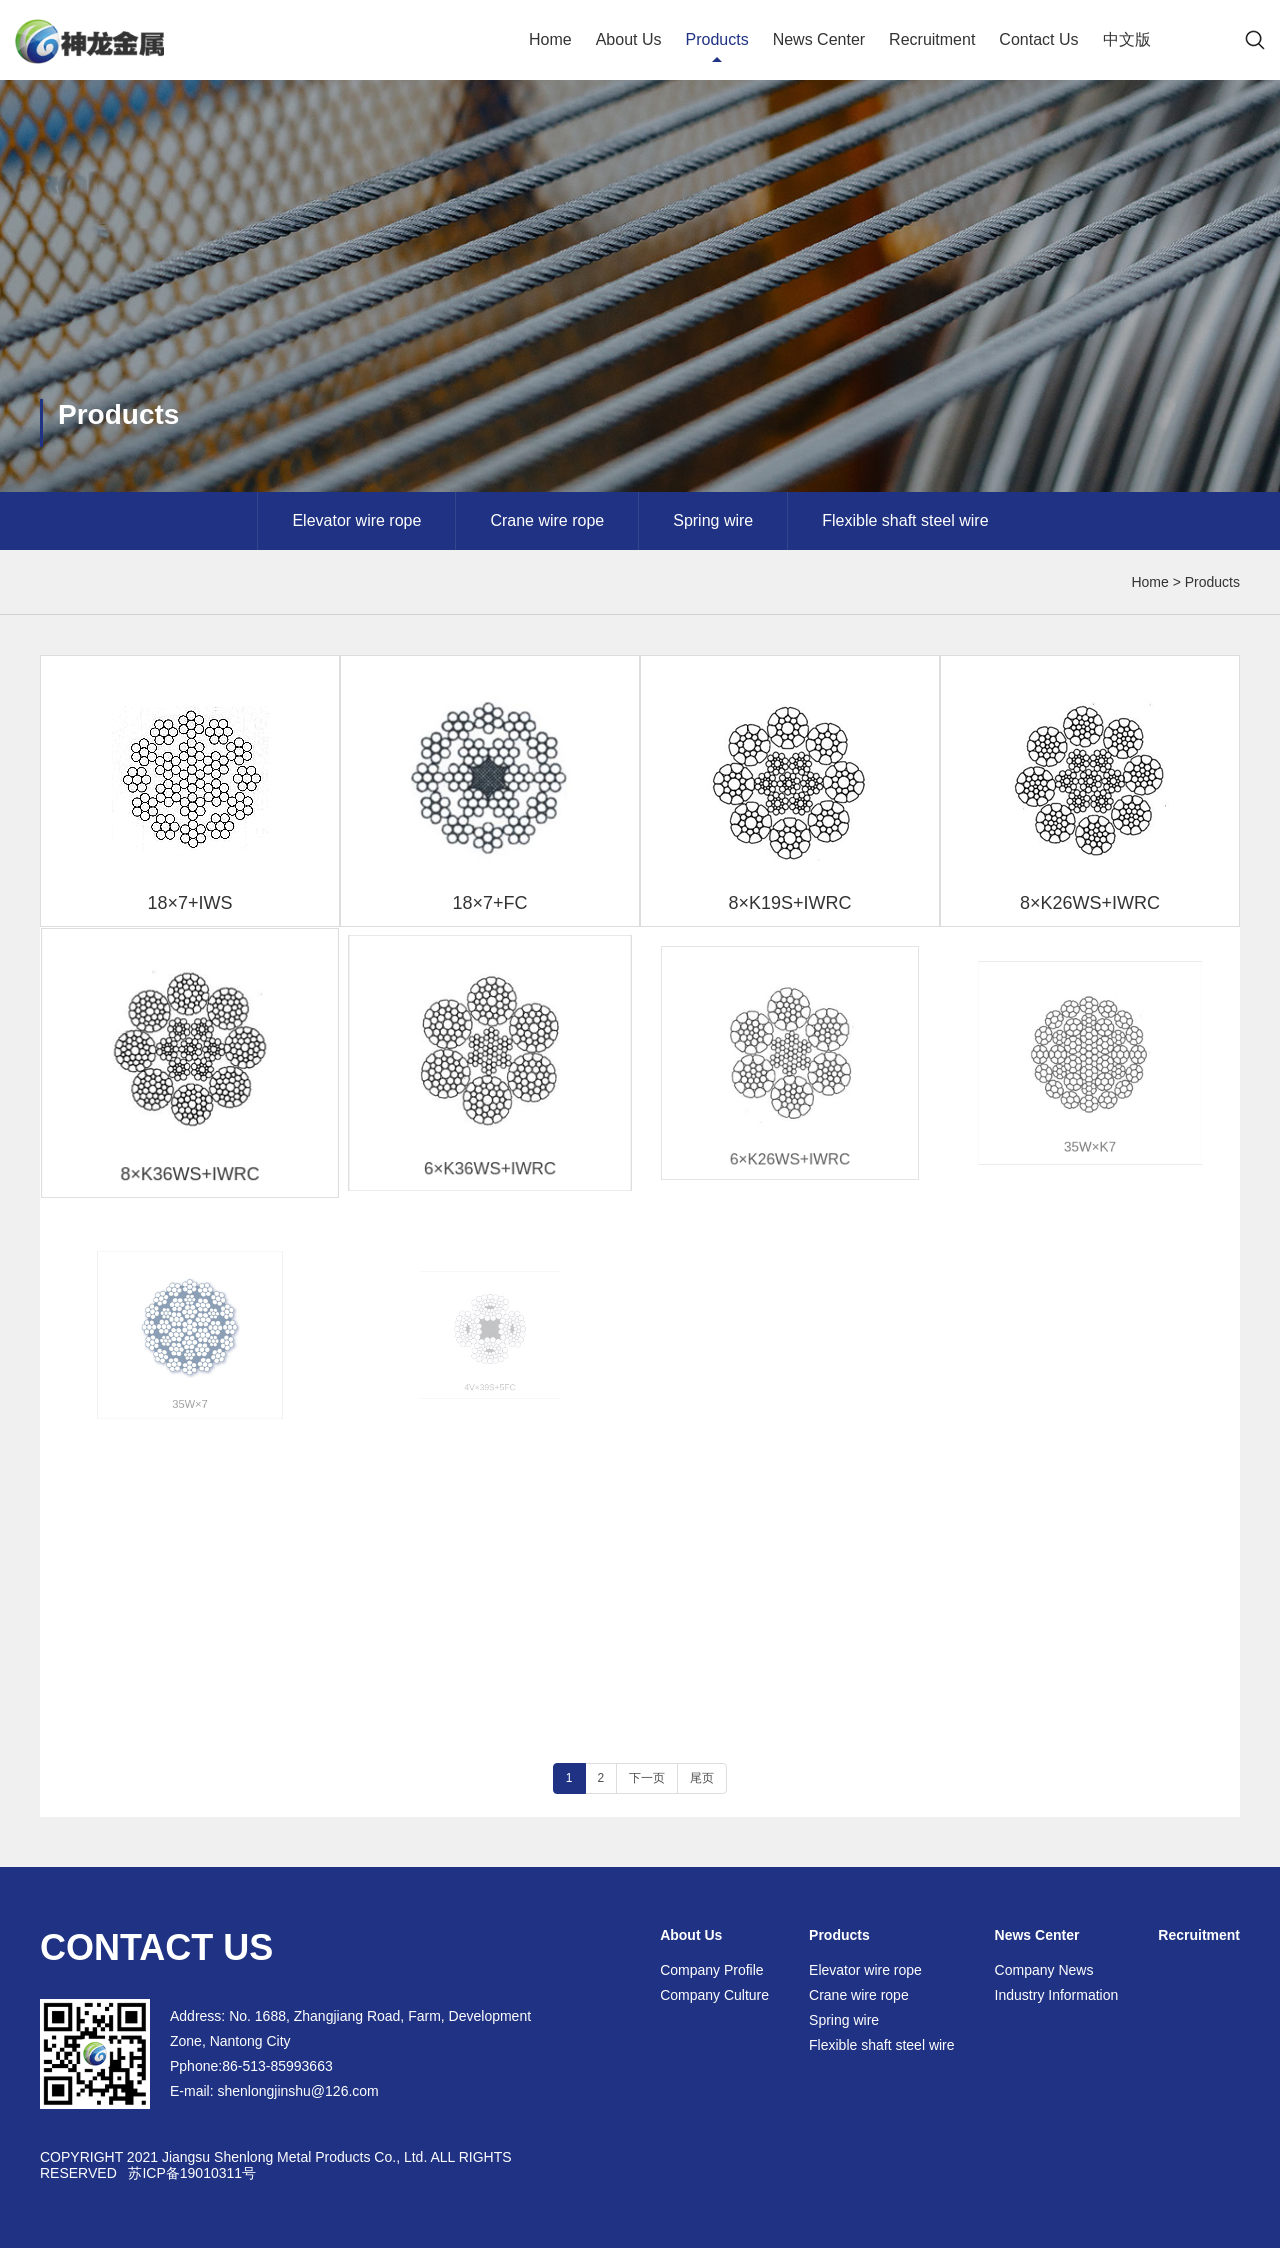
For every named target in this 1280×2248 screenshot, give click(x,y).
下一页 (647, 1778)
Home (550, 39)
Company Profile (712, 1970)
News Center (819, 39)
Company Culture (714, 1995)
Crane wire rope (547, 520)
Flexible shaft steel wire (905, 520)
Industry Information (1057, 1995)
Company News (1044, 1970)
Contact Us (1038, 39)
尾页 (702, 1778)
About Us (629, 39)
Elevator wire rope (356, 520)
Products (716, 39)
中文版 (1127, 39)
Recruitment (932, 39)
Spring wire (713, 520)
